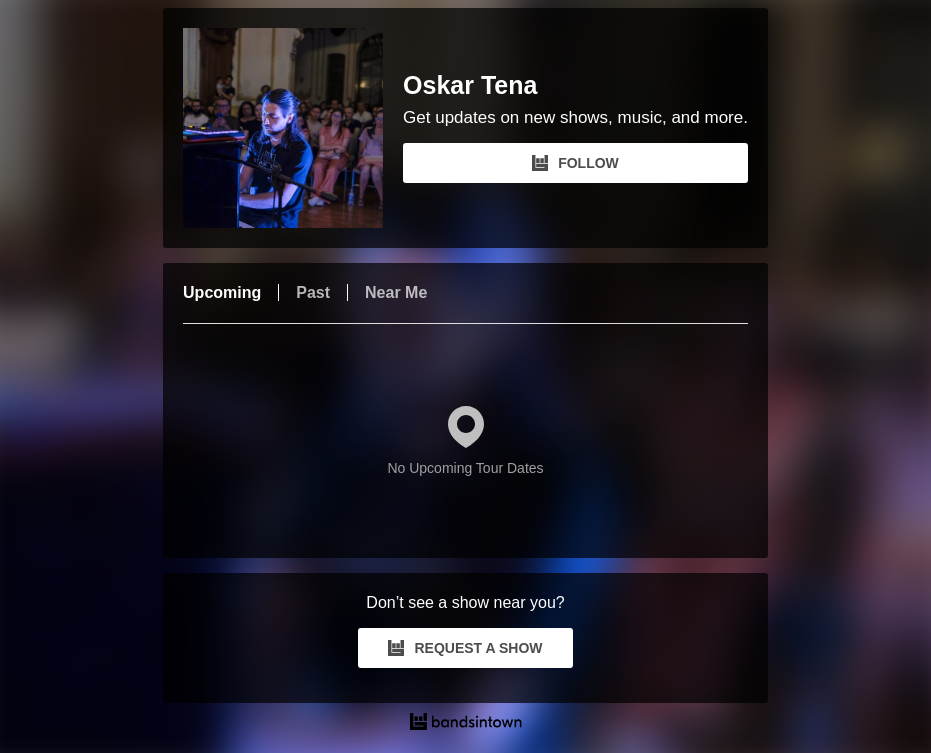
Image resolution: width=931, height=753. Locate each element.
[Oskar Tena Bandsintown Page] (293, 128)
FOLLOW (575, 163)
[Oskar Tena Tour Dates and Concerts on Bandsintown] (465, 724)
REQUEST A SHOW (465, 648)
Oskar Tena (470, 85)
